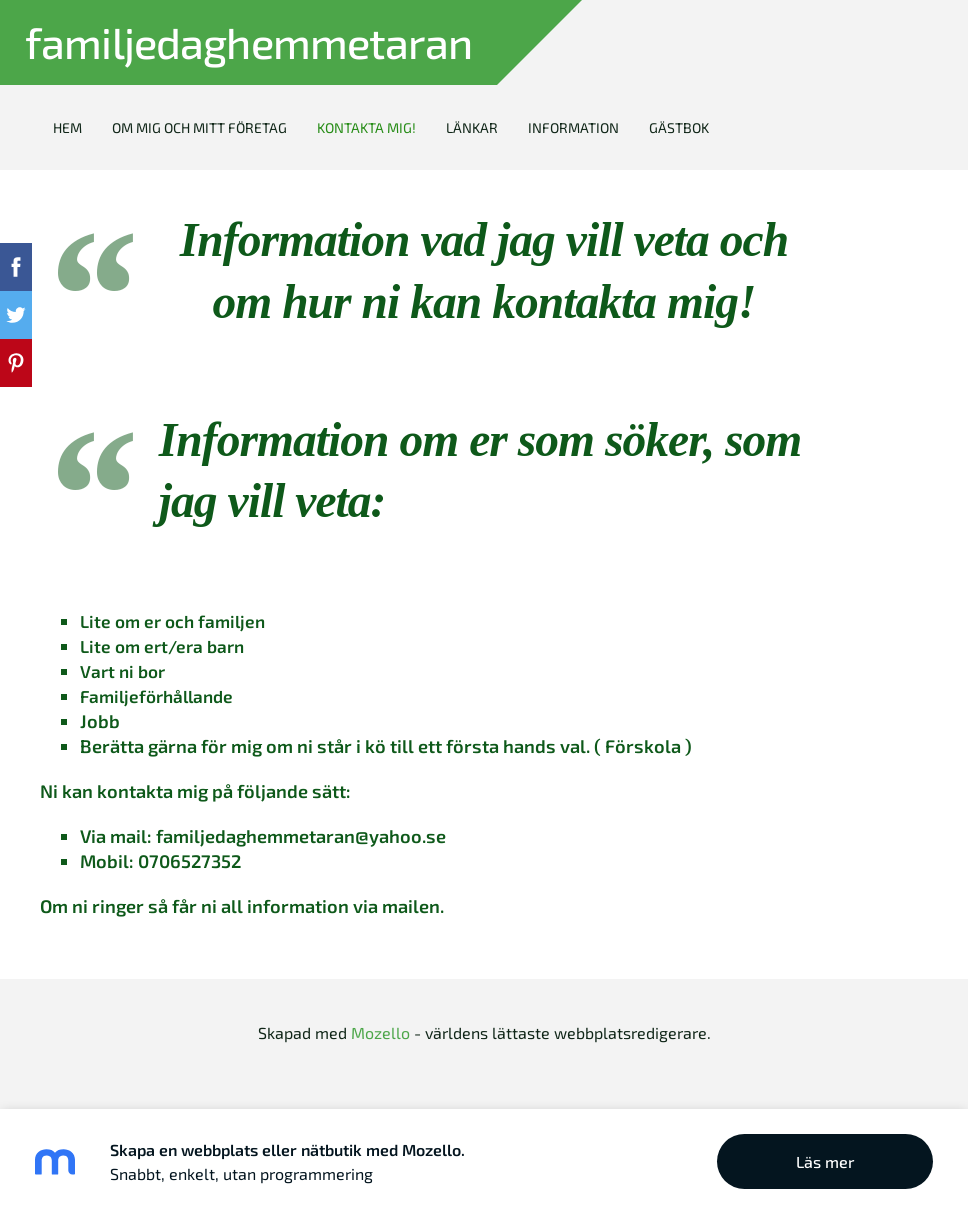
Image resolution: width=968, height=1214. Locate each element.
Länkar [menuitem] (472, 127)
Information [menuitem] (573, 127)
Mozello (380, 1032)
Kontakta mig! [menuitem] (366, 127)
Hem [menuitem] (67, 127)
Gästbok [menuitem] (679, 127)
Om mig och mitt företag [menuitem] (199, 127)
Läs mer (825, 1161)
